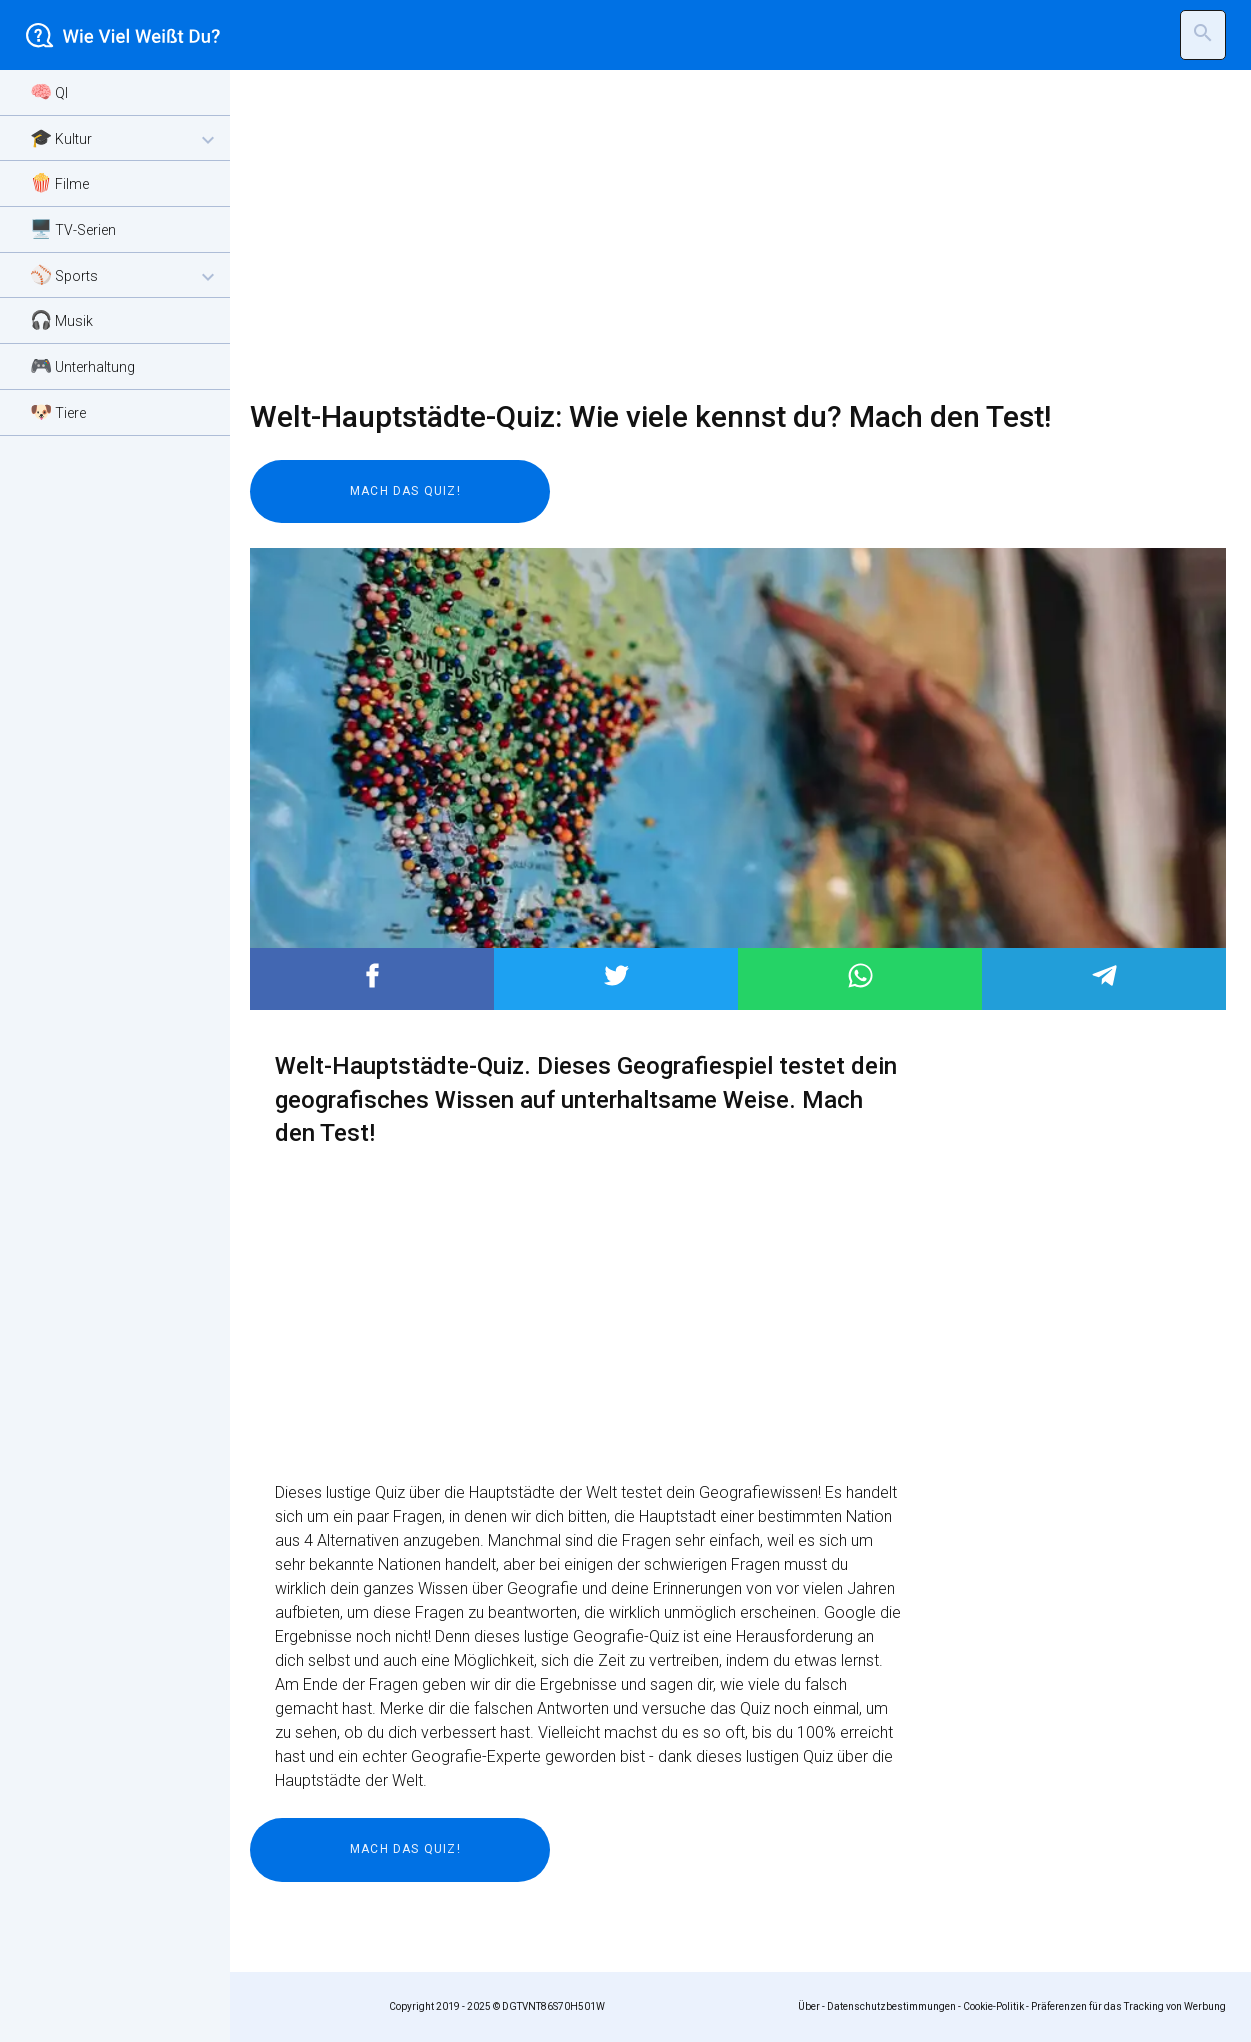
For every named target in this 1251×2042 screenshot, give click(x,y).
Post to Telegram (1104, 975)
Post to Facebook (372, 975)
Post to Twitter (616, 975)
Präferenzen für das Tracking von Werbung (1128, 2006)
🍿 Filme (59, 182)
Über (809, 2006)
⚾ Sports (125, 276)
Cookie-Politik (993, 2006)
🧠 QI (49, 91)
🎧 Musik (61, 319)
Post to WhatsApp (860, 975)
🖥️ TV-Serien (73, 228)
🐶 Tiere (58, 411)
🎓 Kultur (125, 139)
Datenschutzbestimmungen (891, 2006)
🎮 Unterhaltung (82, 365)
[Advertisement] (725, 235)
